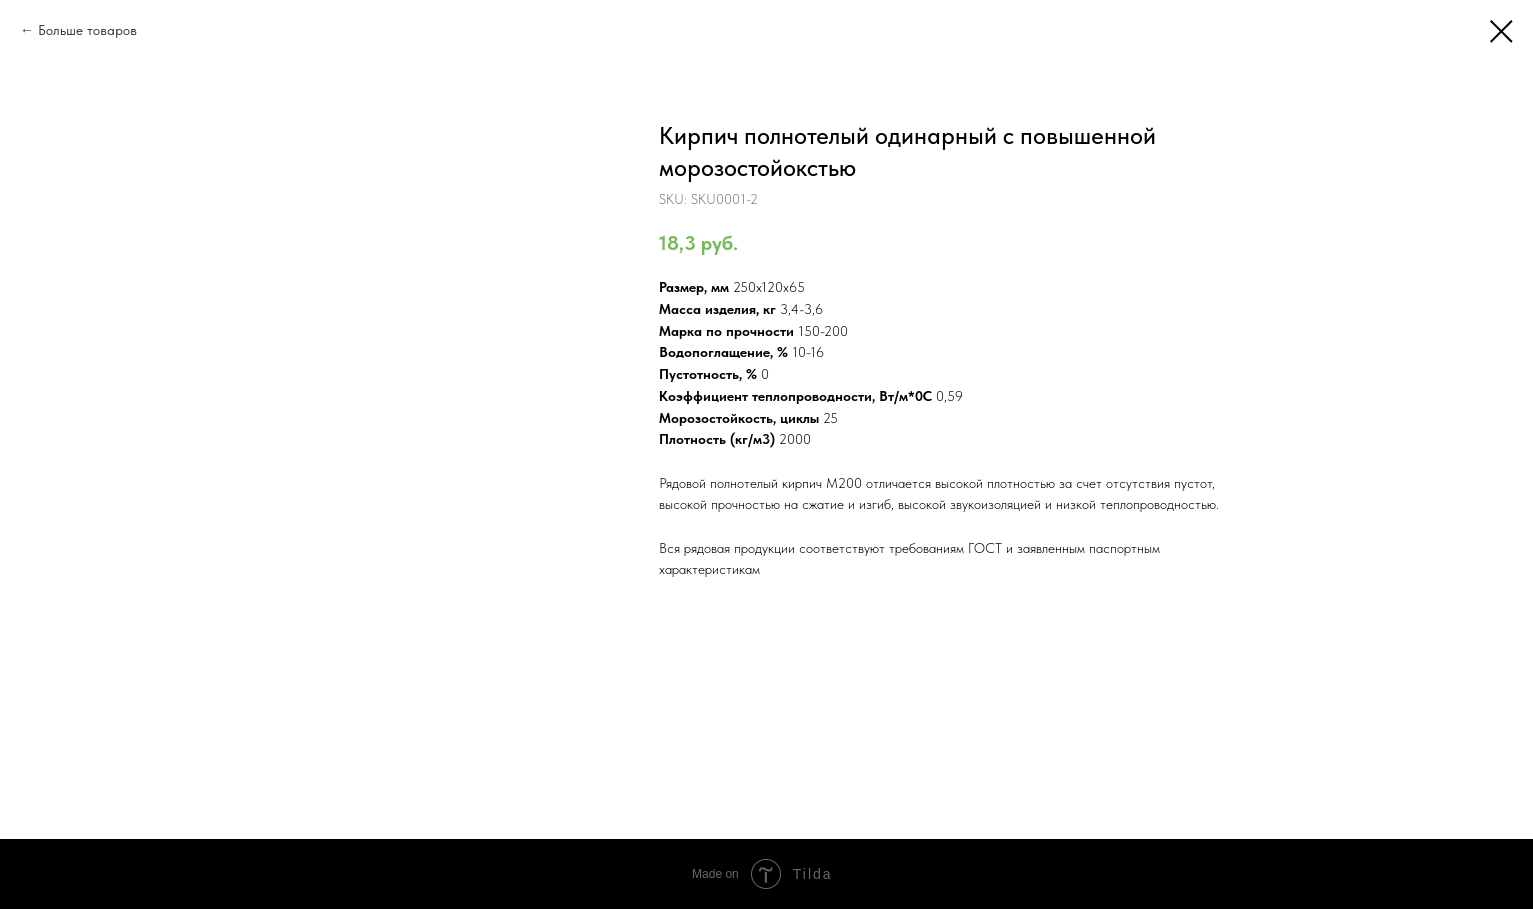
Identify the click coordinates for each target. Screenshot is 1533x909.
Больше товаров (87, 30)
